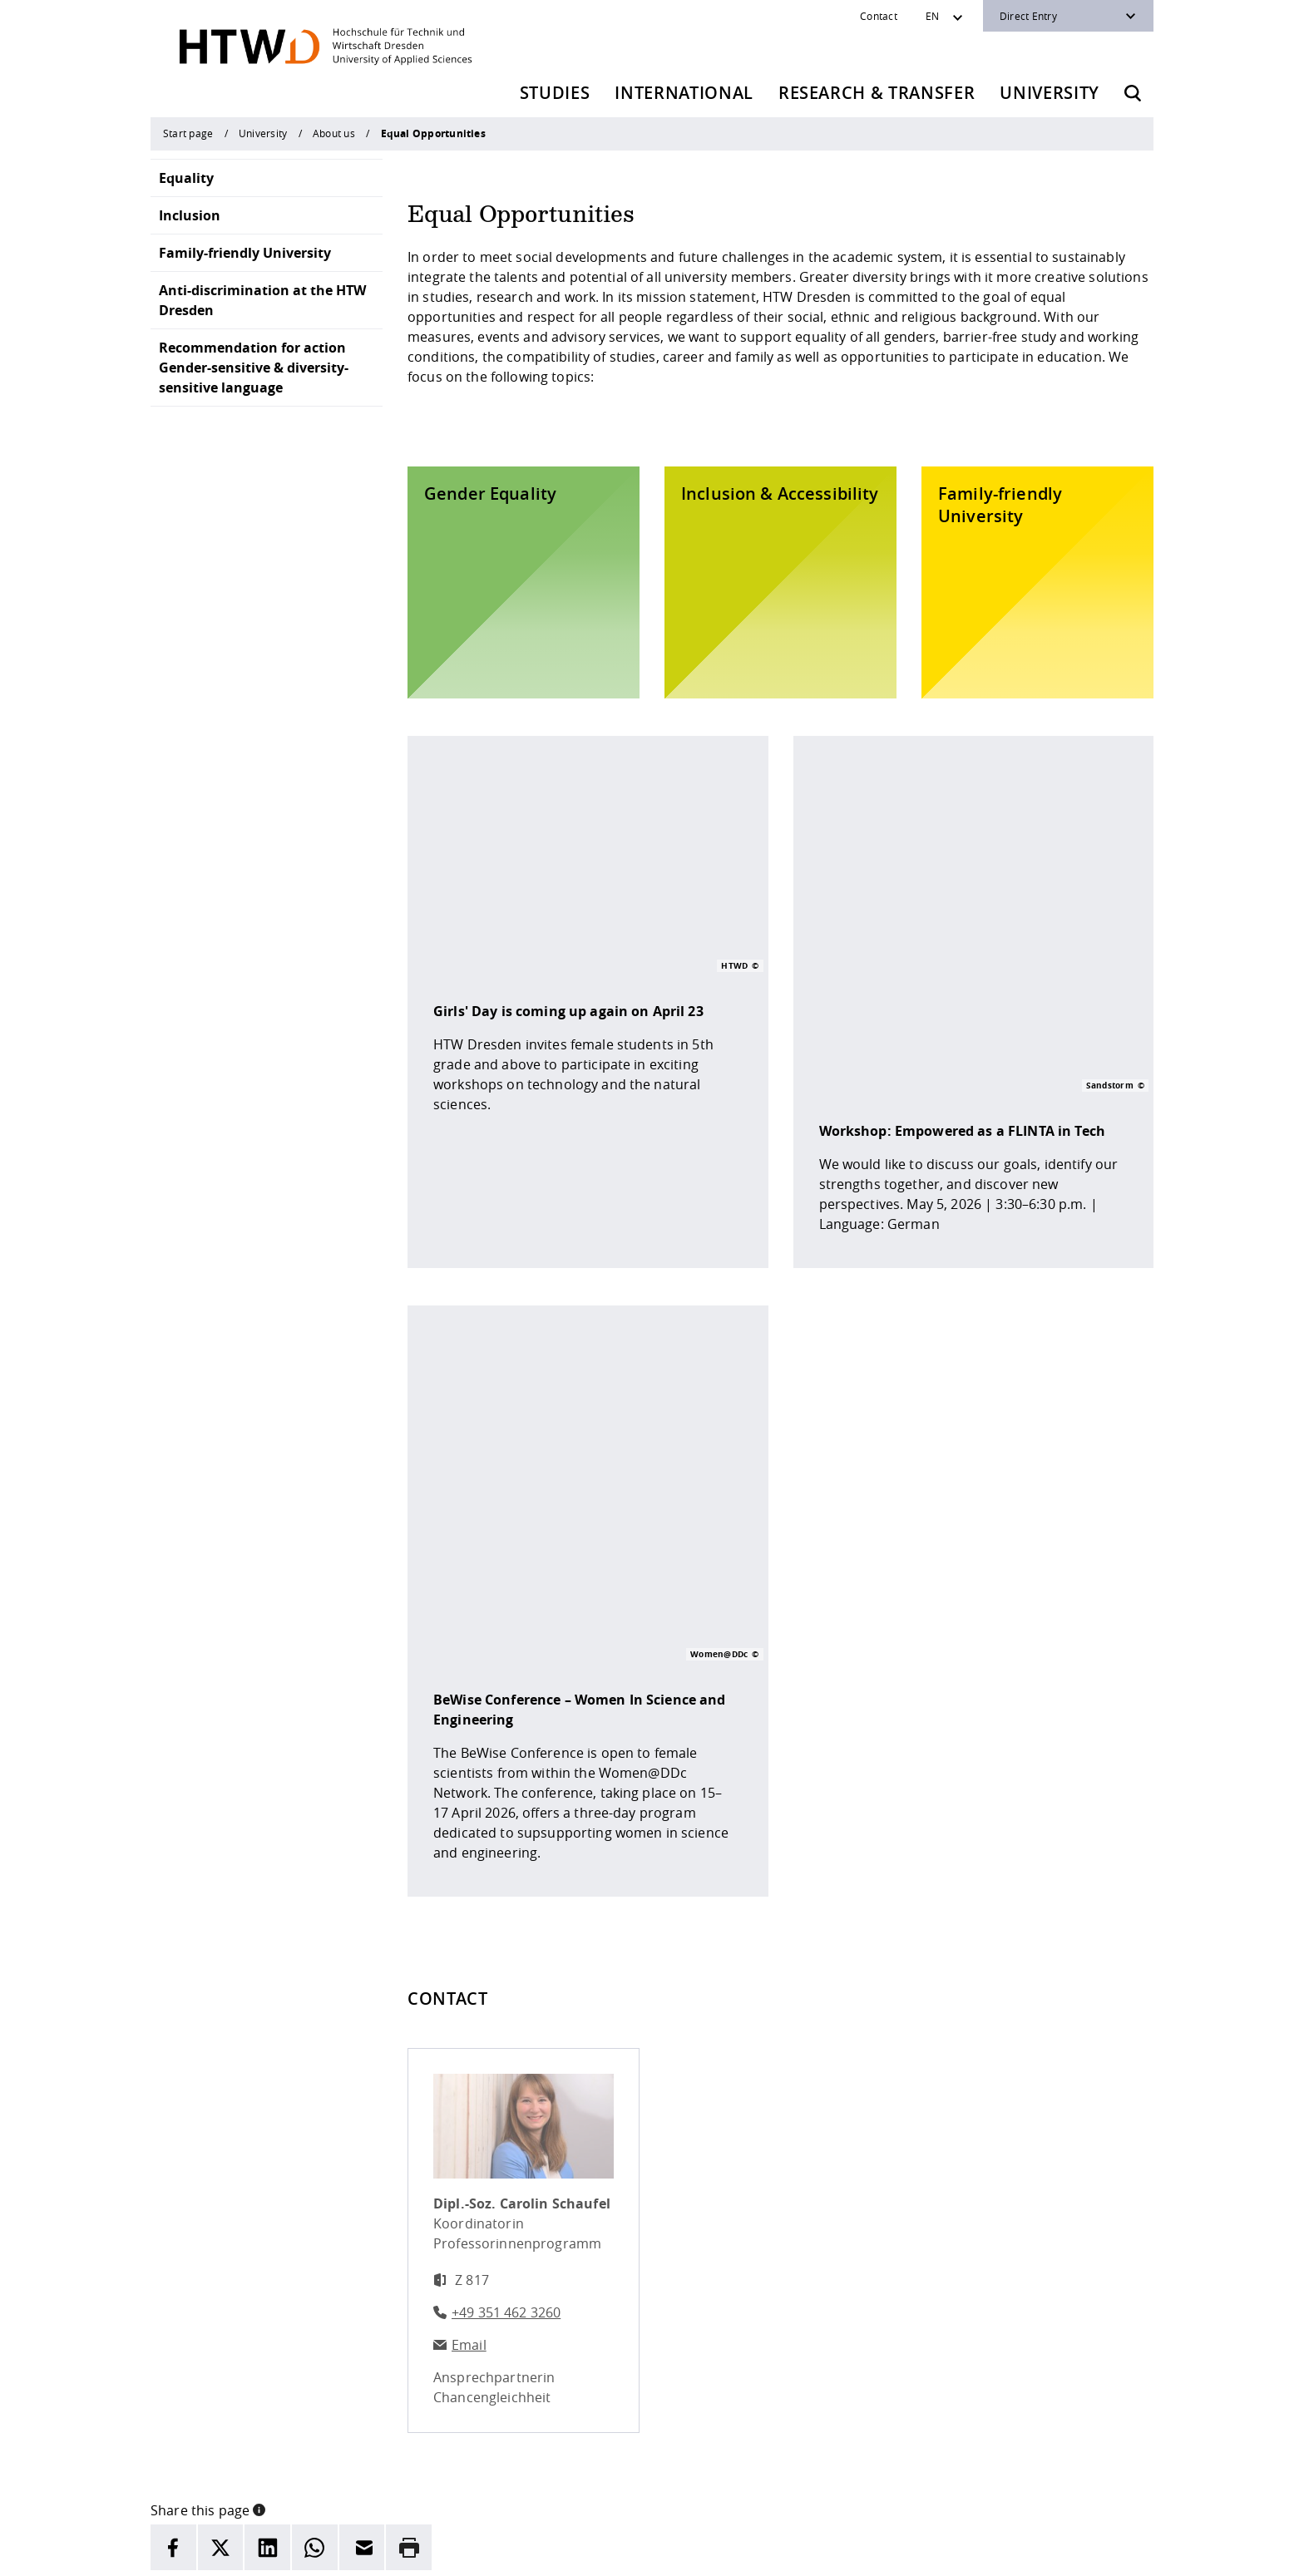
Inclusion (189, 215)
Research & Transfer (877, 92)
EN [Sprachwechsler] (932, 15)
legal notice (481, 2552)
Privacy (550, 2552)
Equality (186, 178)
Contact (878, 15)
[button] (259, 2150)
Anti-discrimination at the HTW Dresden (262, 300)
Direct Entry (1028, 15)
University (1049, 92)
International (684, 92)
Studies (555, 92)
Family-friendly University (245, 253)
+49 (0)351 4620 (261, 2463)
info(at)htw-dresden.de (302, 2483)
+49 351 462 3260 (506, 1954)
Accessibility (621, 2552)
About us (334, 133)
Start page (188, 133)
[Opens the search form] (1132, 93)
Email (469, 1986)
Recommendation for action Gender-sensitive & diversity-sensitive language (253, 367)
